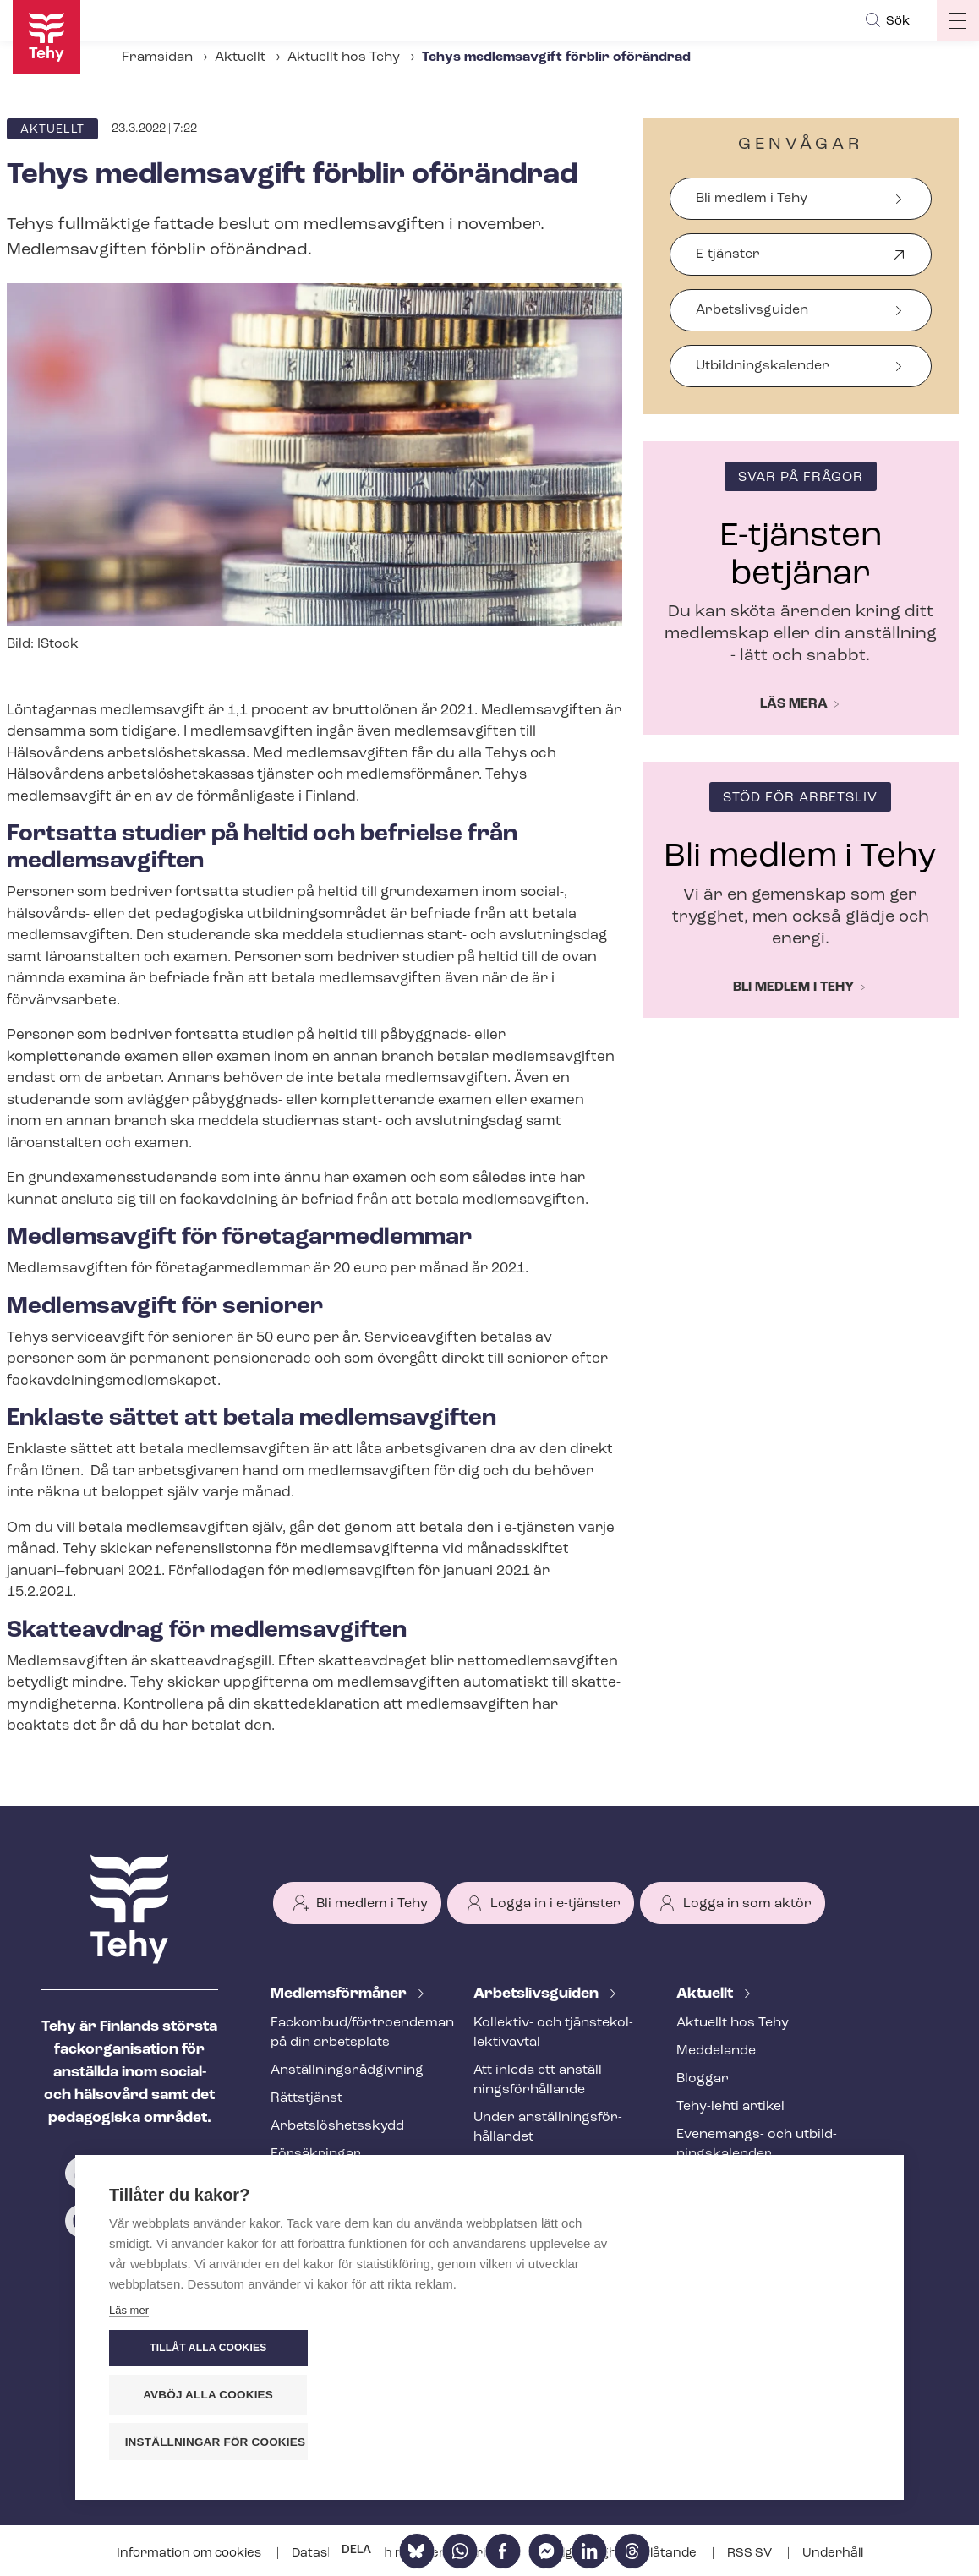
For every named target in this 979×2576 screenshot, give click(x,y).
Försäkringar (316, 2154)
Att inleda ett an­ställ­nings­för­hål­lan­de (539, 2080)
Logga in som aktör (747, 1904)
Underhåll (832, 2553)
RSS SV (750, 2553)
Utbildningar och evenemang (325, 2191)
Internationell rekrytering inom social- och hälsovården (554, 2279)
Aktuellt (240, 57)
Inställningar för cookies (776, 2442)
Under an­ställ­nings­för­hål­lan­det (547, 2127)
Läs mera (794, 704)
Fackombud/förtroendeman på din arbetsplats (352, 2032)
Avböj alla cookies (768, 2395)
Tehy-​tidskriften (323, 2229)
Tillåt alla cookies (767, 2349)
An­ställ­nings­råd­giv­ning (347, 2070)
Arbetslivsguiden (752, 310)
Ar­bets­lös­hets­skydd (337, 2126)
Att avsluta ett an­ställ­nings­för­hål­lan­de (544, 2174)
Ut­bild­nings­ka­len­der (762, 366)
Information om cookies (190, 2553)
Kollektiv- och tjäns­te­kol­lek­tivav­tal (553, 2032)
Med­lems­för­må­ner (340, 1994)
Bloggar (702, 2079)
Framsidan (157, 57)
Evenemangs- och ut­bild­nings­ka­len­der (756, 2144)
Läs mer (129, 2446)
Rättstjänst (306, 2098)
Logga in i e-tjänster (555, 1904)
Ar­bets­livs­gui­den (537, 1994)
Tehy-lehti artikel (730, 2107)
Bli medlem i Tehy (751, 198)
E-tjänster (728, 262)
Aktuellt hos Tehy (343, 57)
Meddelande (716, 2051)
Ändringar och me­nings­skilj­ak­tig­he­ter (554, 2222)
